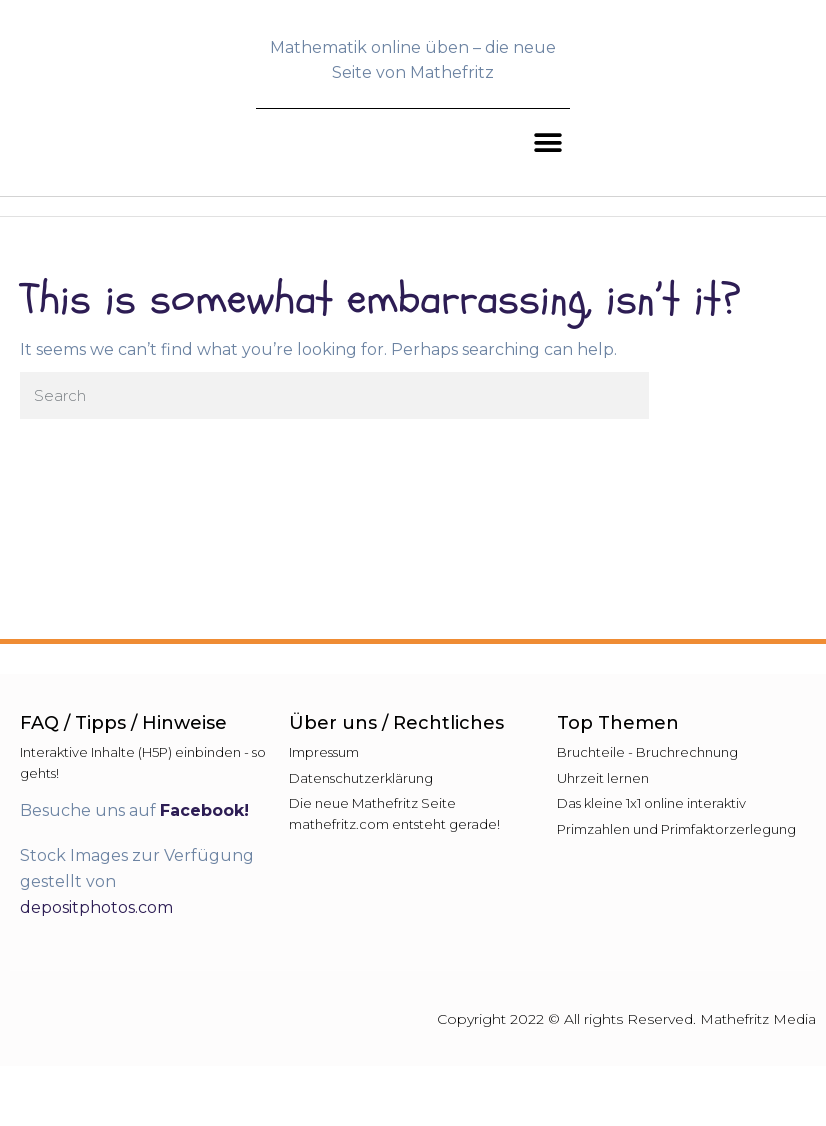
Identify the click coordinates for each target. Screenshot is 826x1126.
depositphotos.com (96, 907)
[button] (547, 143)
